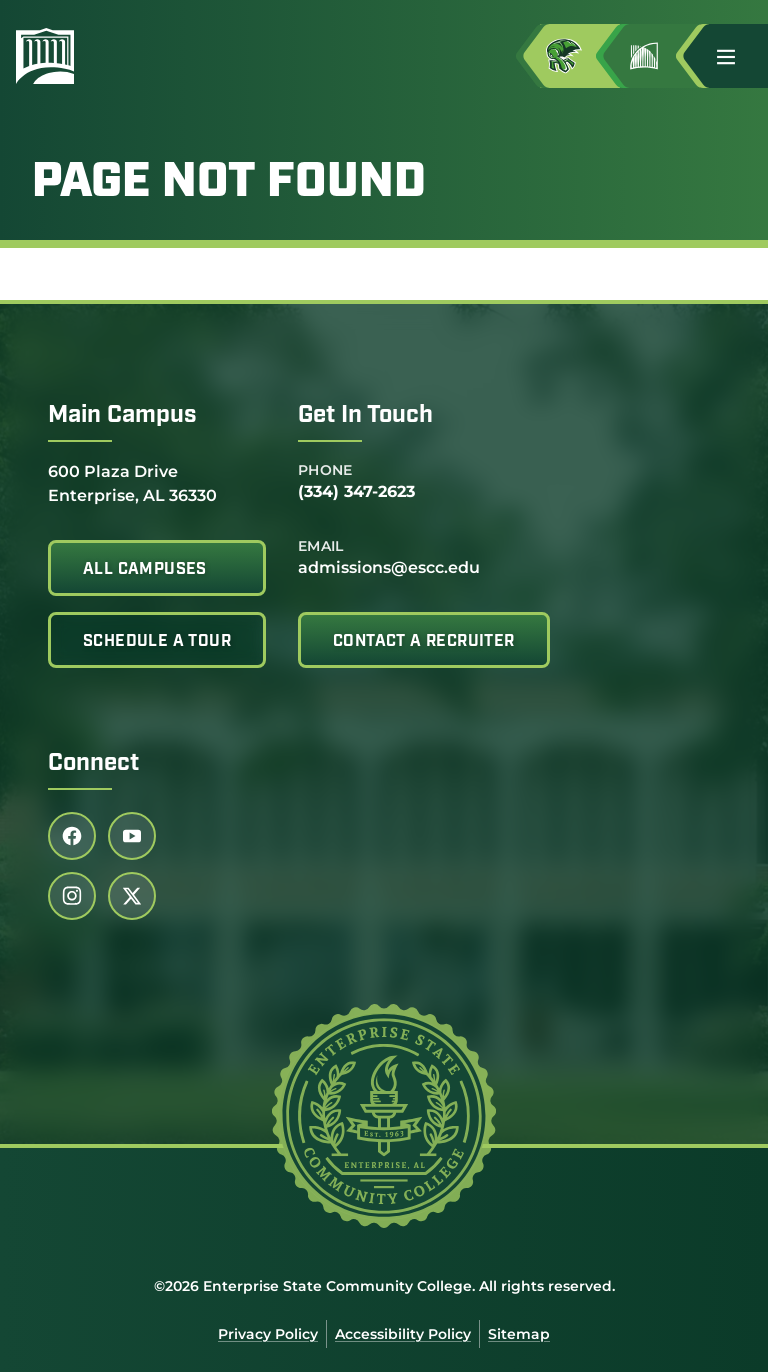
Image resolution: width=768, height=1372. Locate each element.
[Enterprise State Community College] (141, 56)
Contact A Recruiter (424, 642)
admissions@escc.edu (389, 567)
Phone (325, 470)
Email (321, 546)
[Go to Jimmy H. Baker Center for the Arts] (660, 56)
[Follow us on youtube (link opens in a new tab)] (132, 836)
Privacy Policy (268, 1334)
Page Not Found (229, 184)
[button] (734, 56)
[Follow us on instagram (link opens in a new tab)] (72, 896)
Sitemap (519, 1334)
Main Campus (122, 416)
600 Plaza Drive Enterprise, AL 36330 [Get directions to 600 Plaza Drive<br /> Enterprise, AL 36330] (132, 482)
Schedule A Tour (157, 642)
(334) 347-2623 (356, 491)
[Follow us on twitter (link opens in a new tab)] (132, 896)
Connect (93, 764)
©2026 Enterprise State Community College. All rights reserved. (384, 1286)
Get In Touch (365, 416)
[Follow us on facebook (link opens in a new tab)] (72, 836)
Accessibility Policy (403, 1334)
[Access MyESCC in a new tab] (580, 56)
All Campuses (145, 570)
